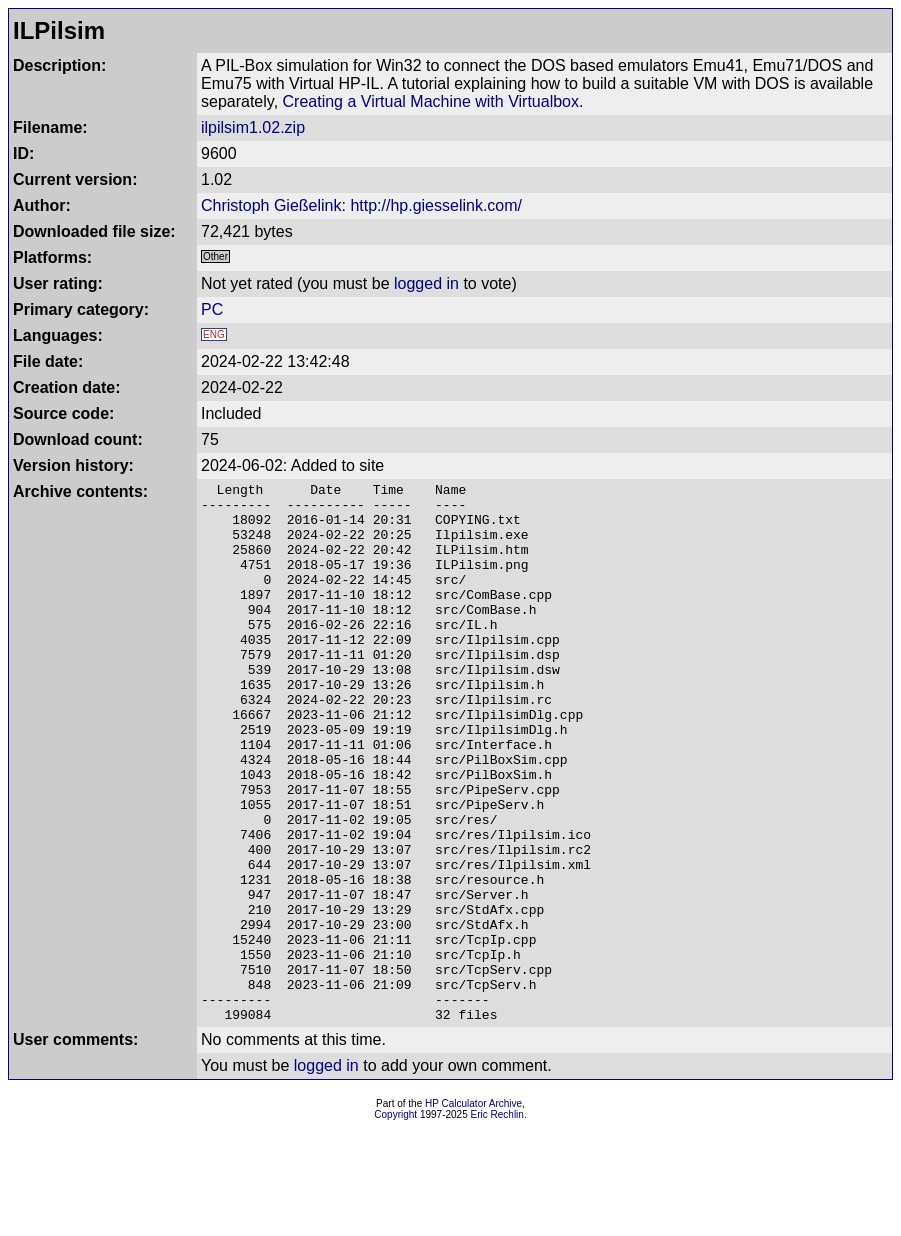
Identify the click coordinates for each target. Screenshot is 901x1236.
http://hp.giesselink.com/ (436, 205)
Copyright (395, 1222)
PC (212, 309)
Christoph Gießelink (271, 205)
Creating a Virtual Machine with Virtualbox (431, 101)
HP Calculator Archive (473, 1211)
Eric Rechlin (497, 1222)
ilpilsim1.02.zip (253, 127)
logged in (426, 283)
